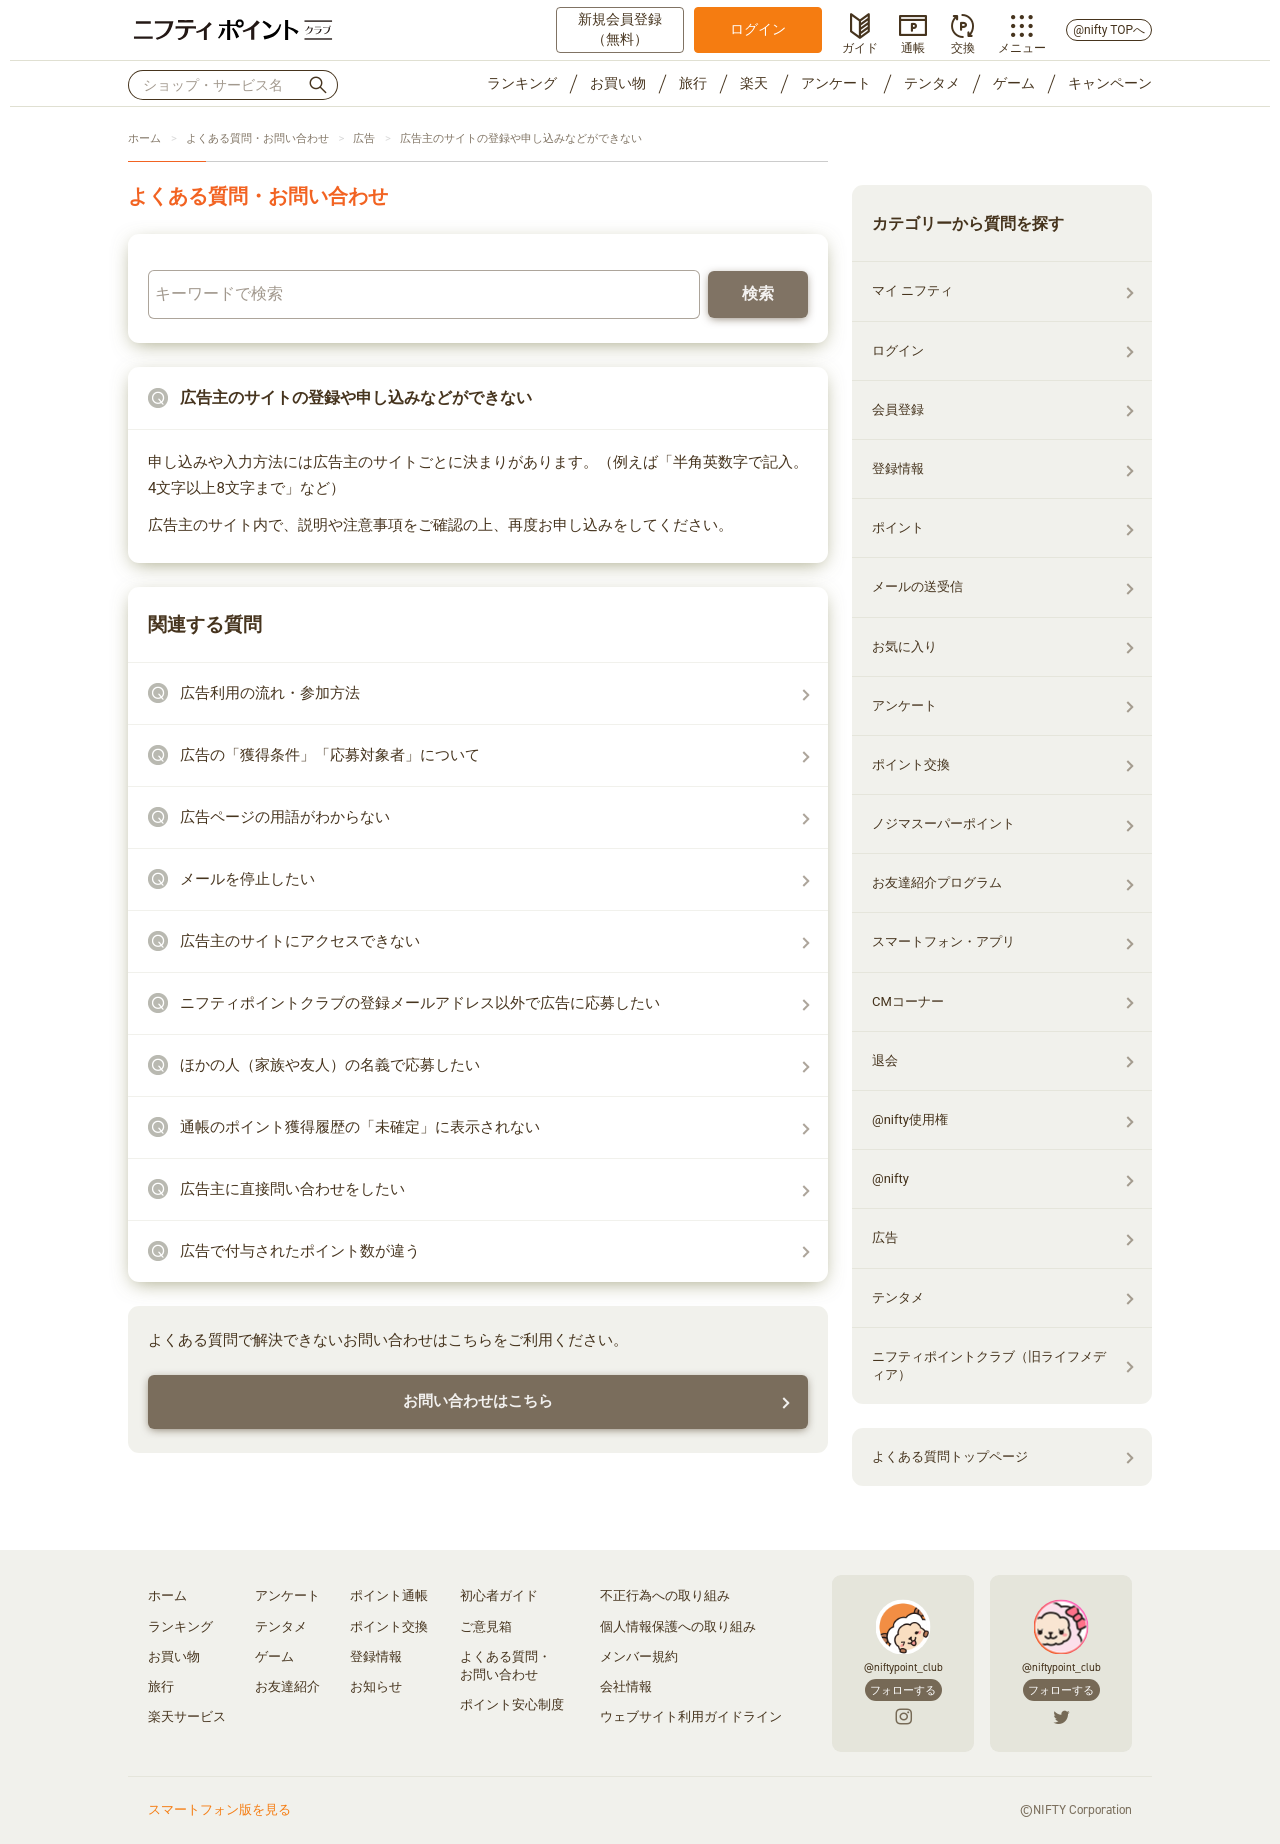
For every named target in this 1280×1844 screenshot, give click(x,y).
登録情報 (898, 468)
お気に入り (904, 646)
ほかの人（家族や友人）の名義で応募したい (330, 1065)
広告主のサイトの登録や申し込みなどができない (521, 138)
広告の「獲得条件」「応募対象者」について (330, 755)
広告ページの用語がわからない (285, 817)
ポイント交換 (911, 764)
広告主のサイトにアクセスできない (300, 941)
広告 (364, 138)
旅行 (693, 83)
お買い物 (618, 83)
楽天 (754, 83)
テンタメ (932, 83)
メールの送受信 (917, 586)
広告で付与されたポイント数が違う (300, 1251)
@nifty (890, 1178)
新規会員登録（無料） (620, 29)
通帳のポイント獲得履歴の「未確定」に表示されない (360, 1127)
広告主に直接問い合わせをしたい (292, 1189)
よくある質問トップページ (950, 1456)
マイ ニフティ (912, 290)
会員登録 (898, 409)
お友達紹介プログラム (937, 882)
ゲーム (1014, 83)
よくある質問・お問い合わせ (257, 138)
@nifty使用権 (910, 1119)
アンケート (836, 83)
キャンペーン (1110, 83)
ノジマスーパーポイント (943, 823)
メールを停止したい (247, 879)
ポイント (898, 527)
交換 (963, 46)
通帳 (913, 46)
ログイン (758, 29)
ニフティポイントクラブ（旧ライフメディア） (989, 1365)
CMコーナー (908, 1001)
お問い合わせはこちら (478, 1401)
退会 (885, 1060)
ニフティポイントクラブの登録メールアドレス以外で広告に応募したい (420, 1003)
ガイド (860, 46)
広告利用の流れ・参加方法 (270, 693)
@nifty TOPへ (1109, 30)
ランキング (522, 83)
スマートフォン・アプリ (943, 941)
